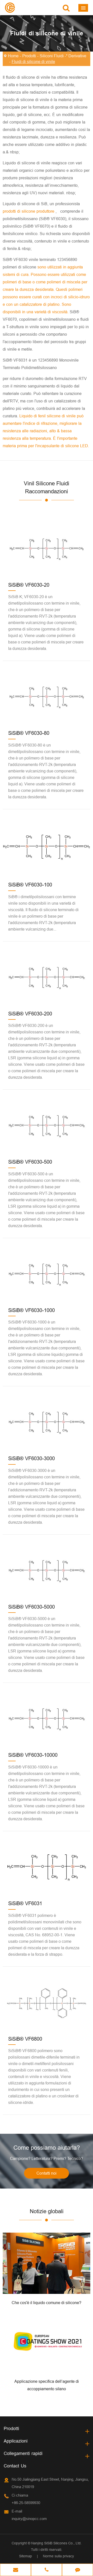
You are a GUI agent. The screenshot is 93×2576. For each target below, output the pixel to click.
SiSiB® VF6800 (25, 2039)
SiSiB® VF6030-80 (28, 733)
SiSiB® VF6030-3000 (31, 1458)
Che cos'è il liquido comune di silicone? (46, 2302)
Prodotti (29, 56)
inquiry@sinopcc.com (29, 2518)
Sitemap (25, 2556)
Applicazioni (16, 2441)
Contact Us (15, 2465)
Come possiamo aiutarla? (46, 2147)
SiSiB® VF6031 (25, 1903)
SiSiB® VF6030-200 (30, 1013)
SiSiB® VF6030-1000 (31, 1310)
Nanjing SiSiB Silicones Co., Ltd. (56, 2543)
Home (13, 56)
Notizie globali (46, 2211)
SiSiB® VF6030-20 (28, 585)
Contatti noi (46, 2173)
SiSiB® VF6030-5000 (31, 1607)
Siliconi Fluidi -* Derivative (63, 56)
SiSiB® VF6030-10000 (33, 1755)
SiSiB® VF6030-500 (30, 1162)
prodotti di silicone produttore (29, 211)
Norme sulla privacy (58, 2556)
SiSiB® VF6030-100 (30, 884)
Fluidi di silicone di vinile (33, 61)
